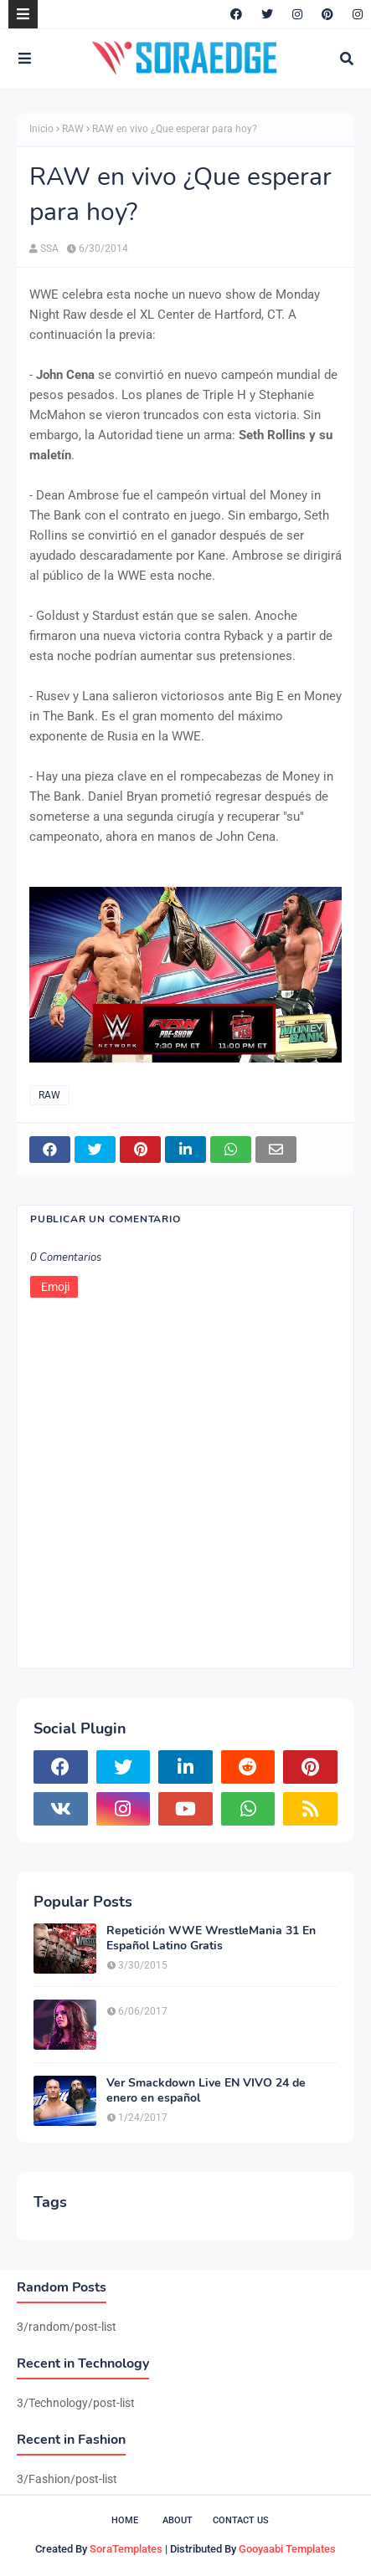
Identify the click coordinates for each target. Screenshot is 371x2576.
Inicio (41, 129)
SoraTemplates (126, 2549)
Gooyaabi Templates (287, 2549)
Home (124, 2520)
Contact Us (241, 2520)
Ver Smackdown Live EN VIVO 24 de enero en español (206, 2091)
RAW (73, 129)
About (177, 2520)
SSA (49, 248)
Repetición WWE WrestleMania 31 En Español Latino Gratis (211, 1938)
